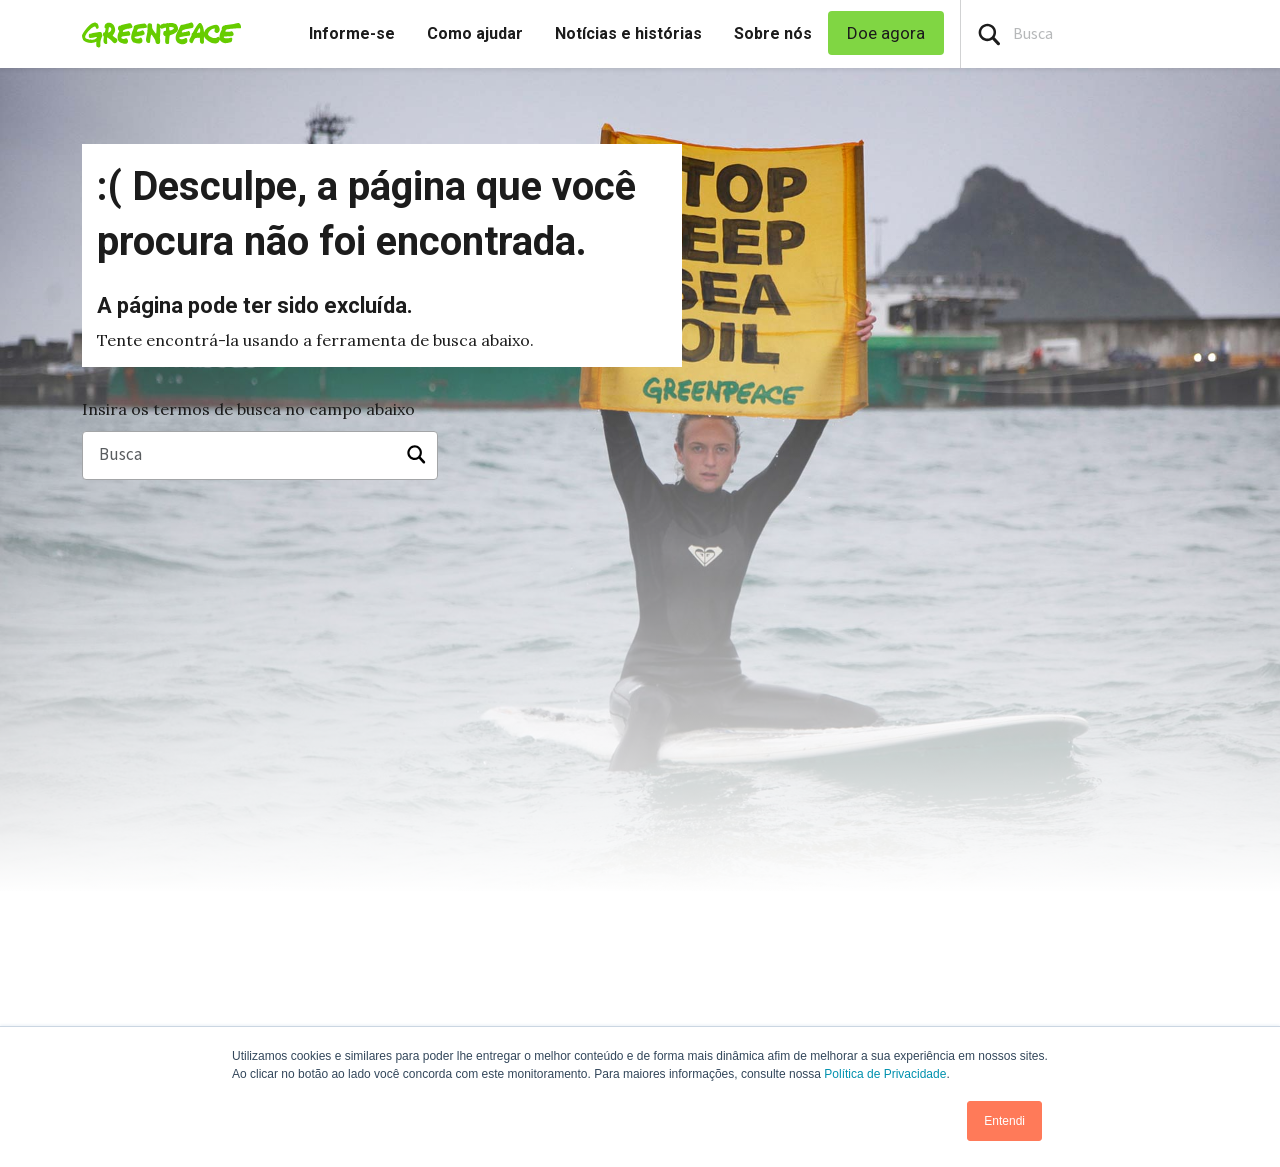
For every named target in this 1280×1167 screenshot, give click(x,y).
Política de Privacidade (885, 1074)
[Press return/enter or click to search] (989, 34)
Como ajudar (475, 33)
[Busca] (260, 456)
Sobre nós (773, 33)
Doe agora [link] (886, 33)
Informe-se (352, 33)
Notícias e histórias (628, 33)
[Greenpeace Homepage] (155, 34)
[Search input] (1120, 34)
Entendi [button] (1004, 1121)
